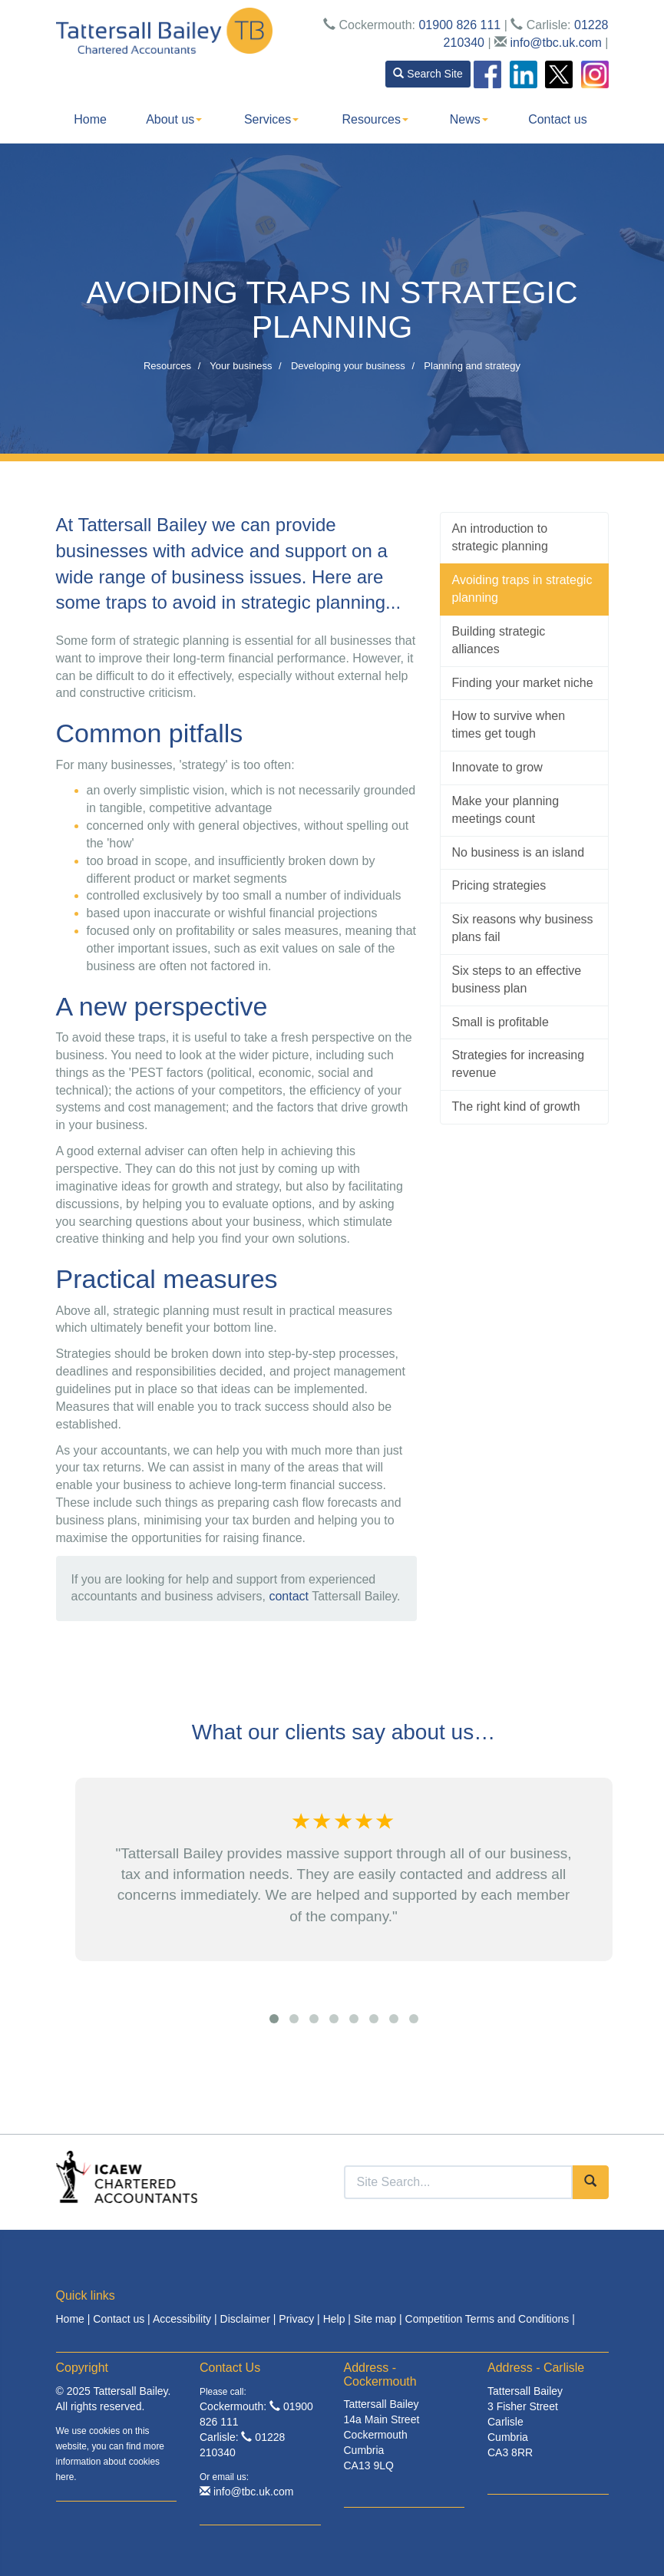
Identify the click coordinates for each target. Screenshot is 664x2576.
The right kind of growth (516, 1106)
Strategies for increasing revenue (518, 1064)
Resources (375, 119)
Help (334, 2319)
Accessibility (182, 2319)
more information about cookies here (110, 2461)
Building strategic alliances (499, 640)
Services (271, 119)
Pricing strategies (499, 885)
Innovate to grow (497, 767)
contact (289, 1596)
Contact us (557, 119)
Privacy (296, 2319)
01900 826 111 (459, 24)
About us (174, 119)
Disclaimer (245, 2319)
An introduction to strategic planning (500, 537)
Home (90, 119)
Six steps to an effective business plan (517, 979)
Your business (241, 366)
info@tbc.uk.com (555, 42)
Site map (375, 2319)
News (469, 119)
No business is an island (518, 852)
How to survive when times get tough (509, 724)
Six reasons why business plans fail (522, 928)
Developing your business (348, 366)
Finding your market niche (522, 682)
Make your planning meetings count (506, 809)
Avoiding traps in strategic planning (522, 588)
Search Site (427, 74)
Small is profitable (500, 1022)
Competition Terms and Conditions (487, 2319)
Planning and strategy (472, 366)
